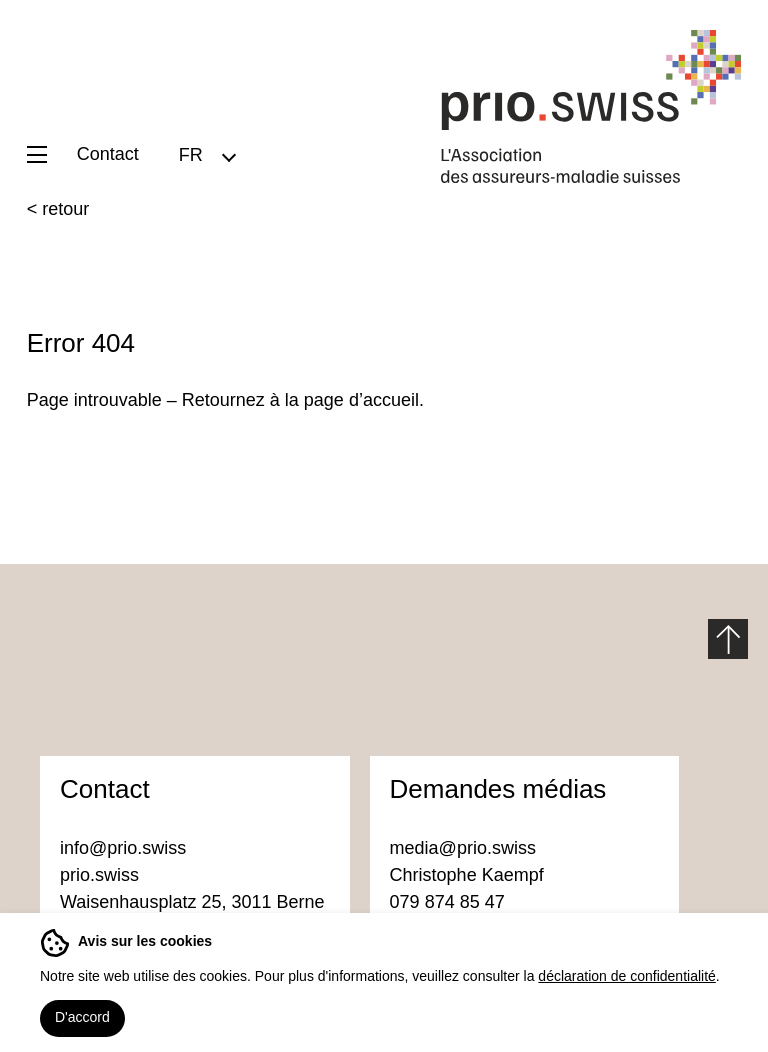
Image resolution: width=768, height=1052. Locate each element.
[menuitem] (206, 155)
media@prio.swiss (465, 848)
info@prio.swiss (123, 848)
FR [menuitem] (191, 154)
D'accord (82, 1017)
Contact (108, 154)
